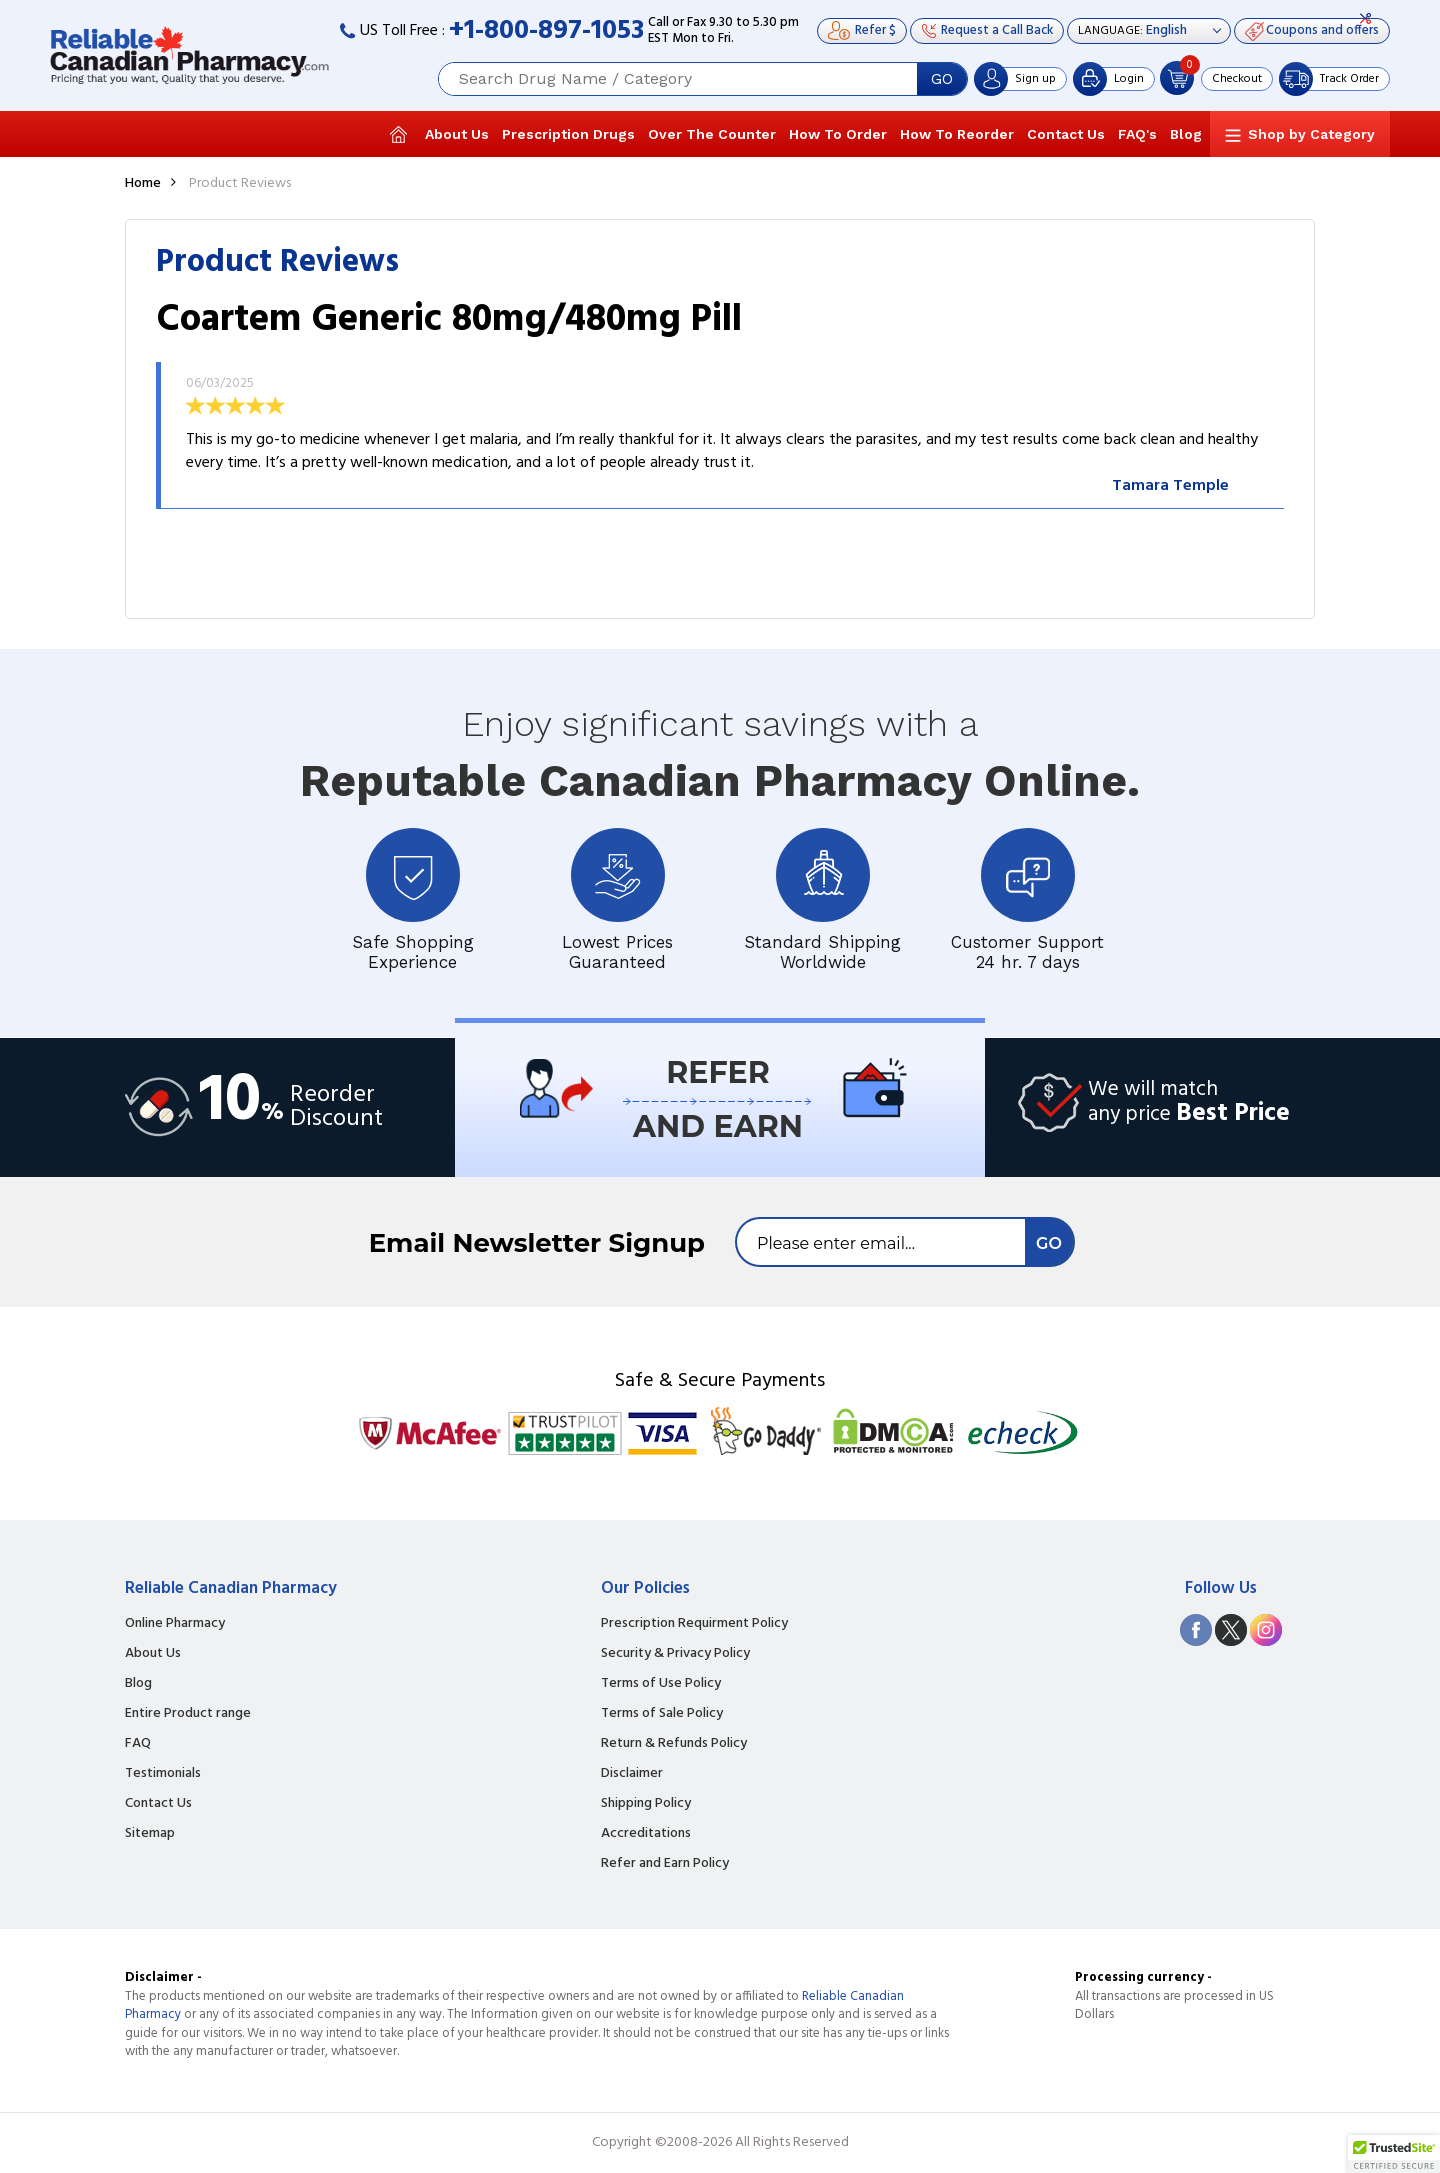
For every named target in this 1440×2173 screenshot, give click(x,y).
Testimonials (163, 1774)
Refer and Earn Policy (665, 1864)
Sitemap (150, 1834)
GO (942, 79)
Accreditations (646, 1834)
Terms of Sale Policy (662, 1714)
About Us (457, 134)
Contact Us (1066, 134)
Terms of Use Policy (661, 1684)
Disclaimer (632, 1774)
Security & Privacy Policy (675, 1654)
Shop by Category (1311, 134)
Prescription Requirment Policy (694, 1624)
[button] (1394, 2154)
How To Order (838, 134)
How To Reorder (957, 134)
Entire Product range (188, 1714)
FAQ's (1137, 134)
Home (143, 183)
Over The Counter (712, 134)
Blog (1186, 134)
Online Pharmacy (175, 1624)
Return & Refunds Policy (674, 1744)
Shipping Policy (646, 1804)
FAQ (138, 1744)
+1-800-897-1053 (546, 31)
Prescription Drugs (568, 134)
